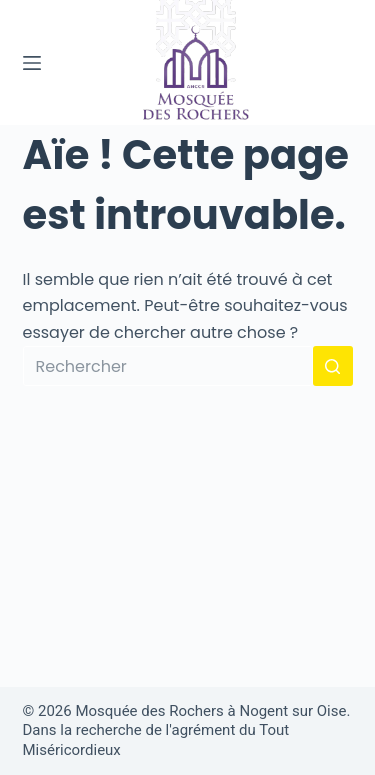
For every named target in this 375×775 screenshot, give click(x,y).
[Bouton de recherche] (333, 366)
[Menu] (32, 63)
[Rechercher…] (168, 366)
